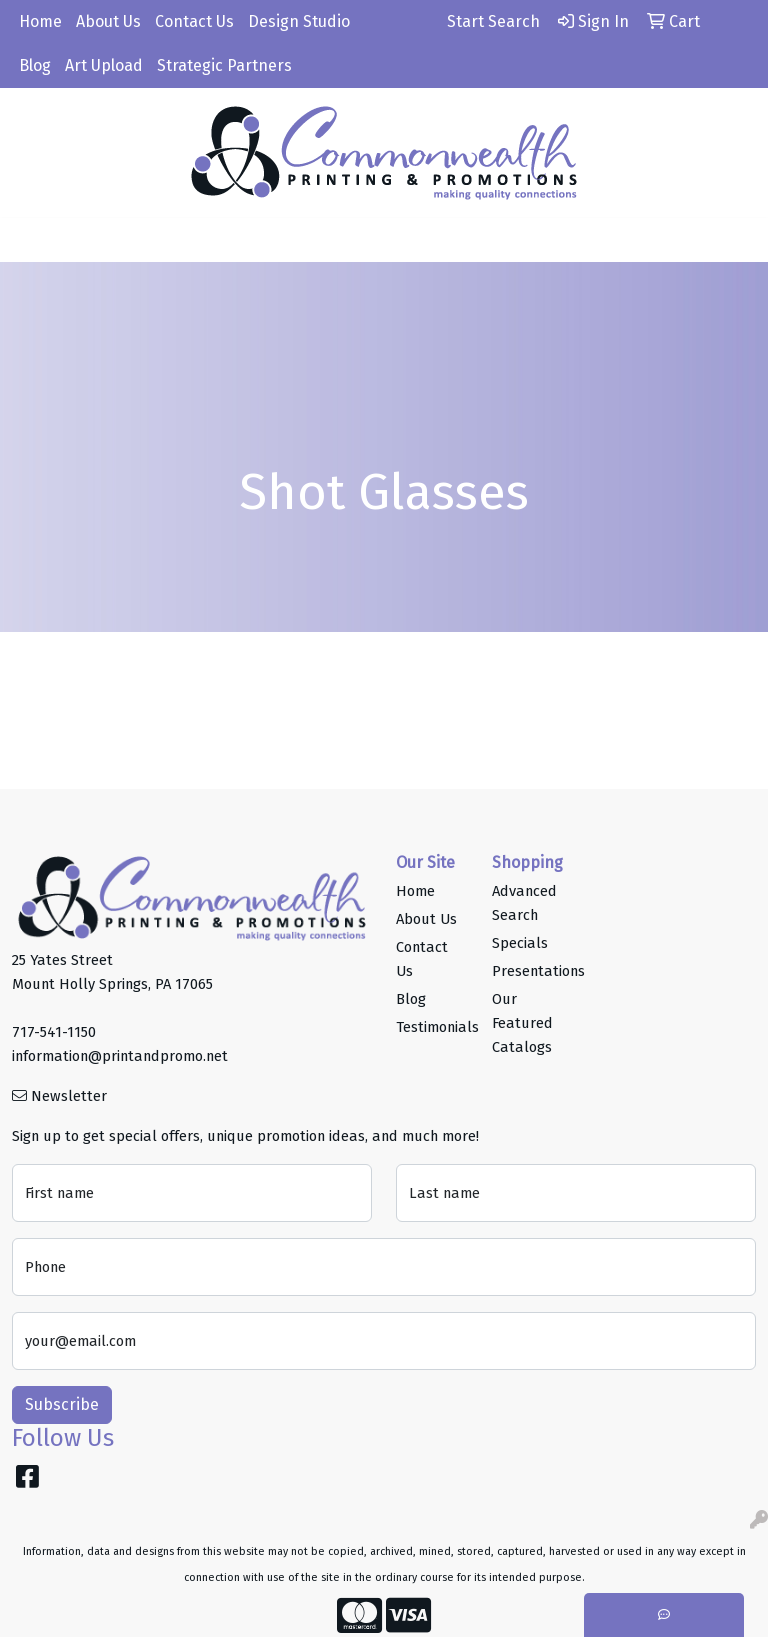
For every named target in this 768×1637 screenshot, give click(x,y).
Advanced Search (524, 903)
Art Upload (104, 65)
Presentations (528, 971)
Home (40, 21)
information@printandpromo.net (120, 1056)
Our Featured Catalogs (522, 1023)
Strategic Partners (224, 65)
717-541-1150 (54, 1032)
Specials (520, 943)
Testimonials (432, 1027)
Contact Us (194, 21)
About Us (108, 21)
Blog (35, 65)
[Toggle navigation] (31, 240)
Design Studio (299, 21)
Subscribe (62, 1404)
